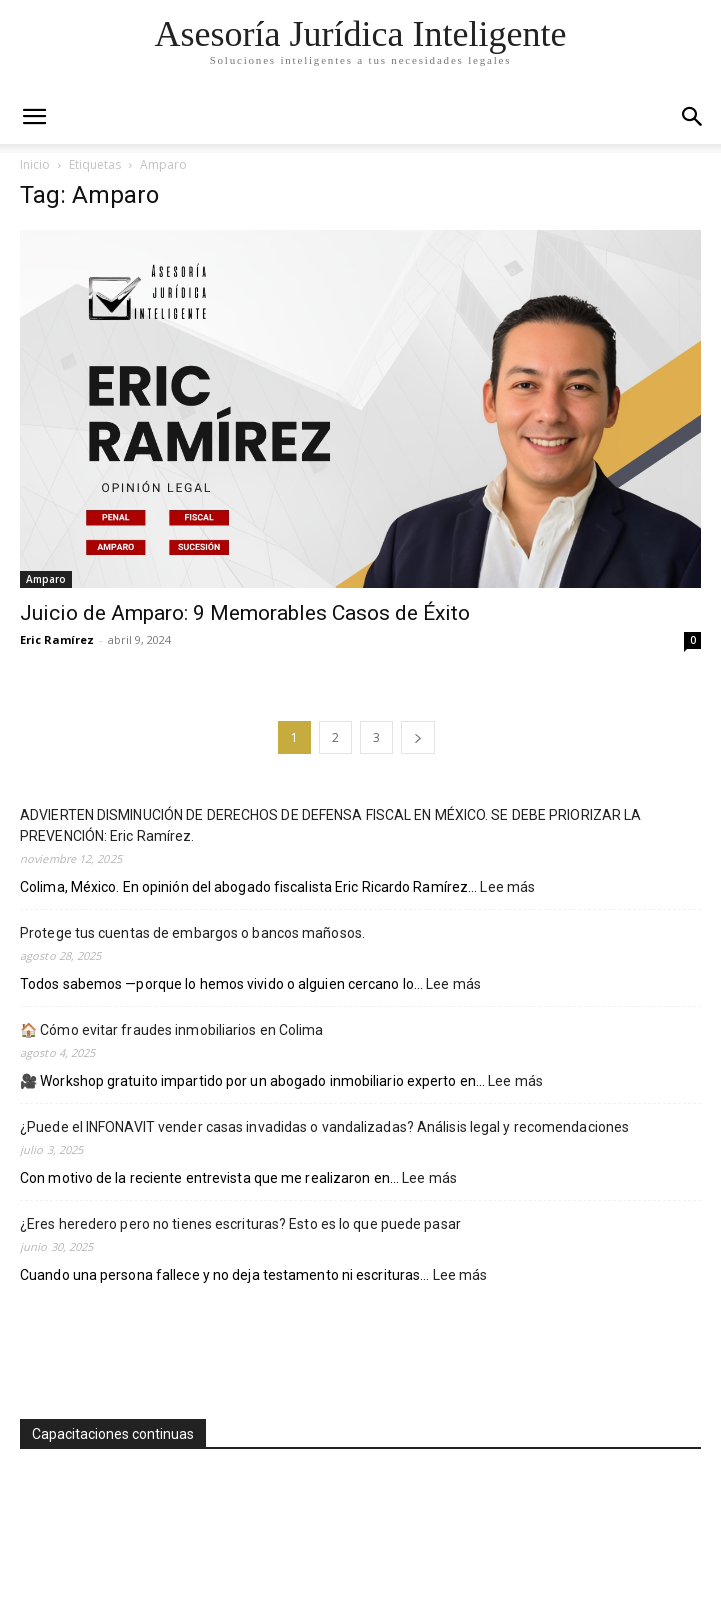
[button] (693, 117)
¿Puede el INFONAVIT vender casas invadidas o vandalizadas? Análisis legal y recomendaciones (324, 1127)
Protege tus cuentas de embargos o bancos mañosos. (192, 933)
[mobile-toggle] (34, 117)
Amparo (46, 579)
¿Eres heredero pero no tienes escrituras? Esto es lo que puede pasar (240, 1224)
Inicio (35, 164)
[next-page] (418, 737)
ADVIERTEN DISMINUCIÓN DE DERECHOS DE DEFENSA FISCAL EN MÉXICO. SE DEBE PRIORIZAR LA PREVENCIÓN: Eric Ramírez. (330, 825)
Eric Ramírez (57, 639)
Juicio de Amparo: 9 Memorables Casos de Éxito (245, 613)
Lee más (507, 887)
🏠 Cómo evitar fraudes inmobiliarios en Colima (172, 1030)
